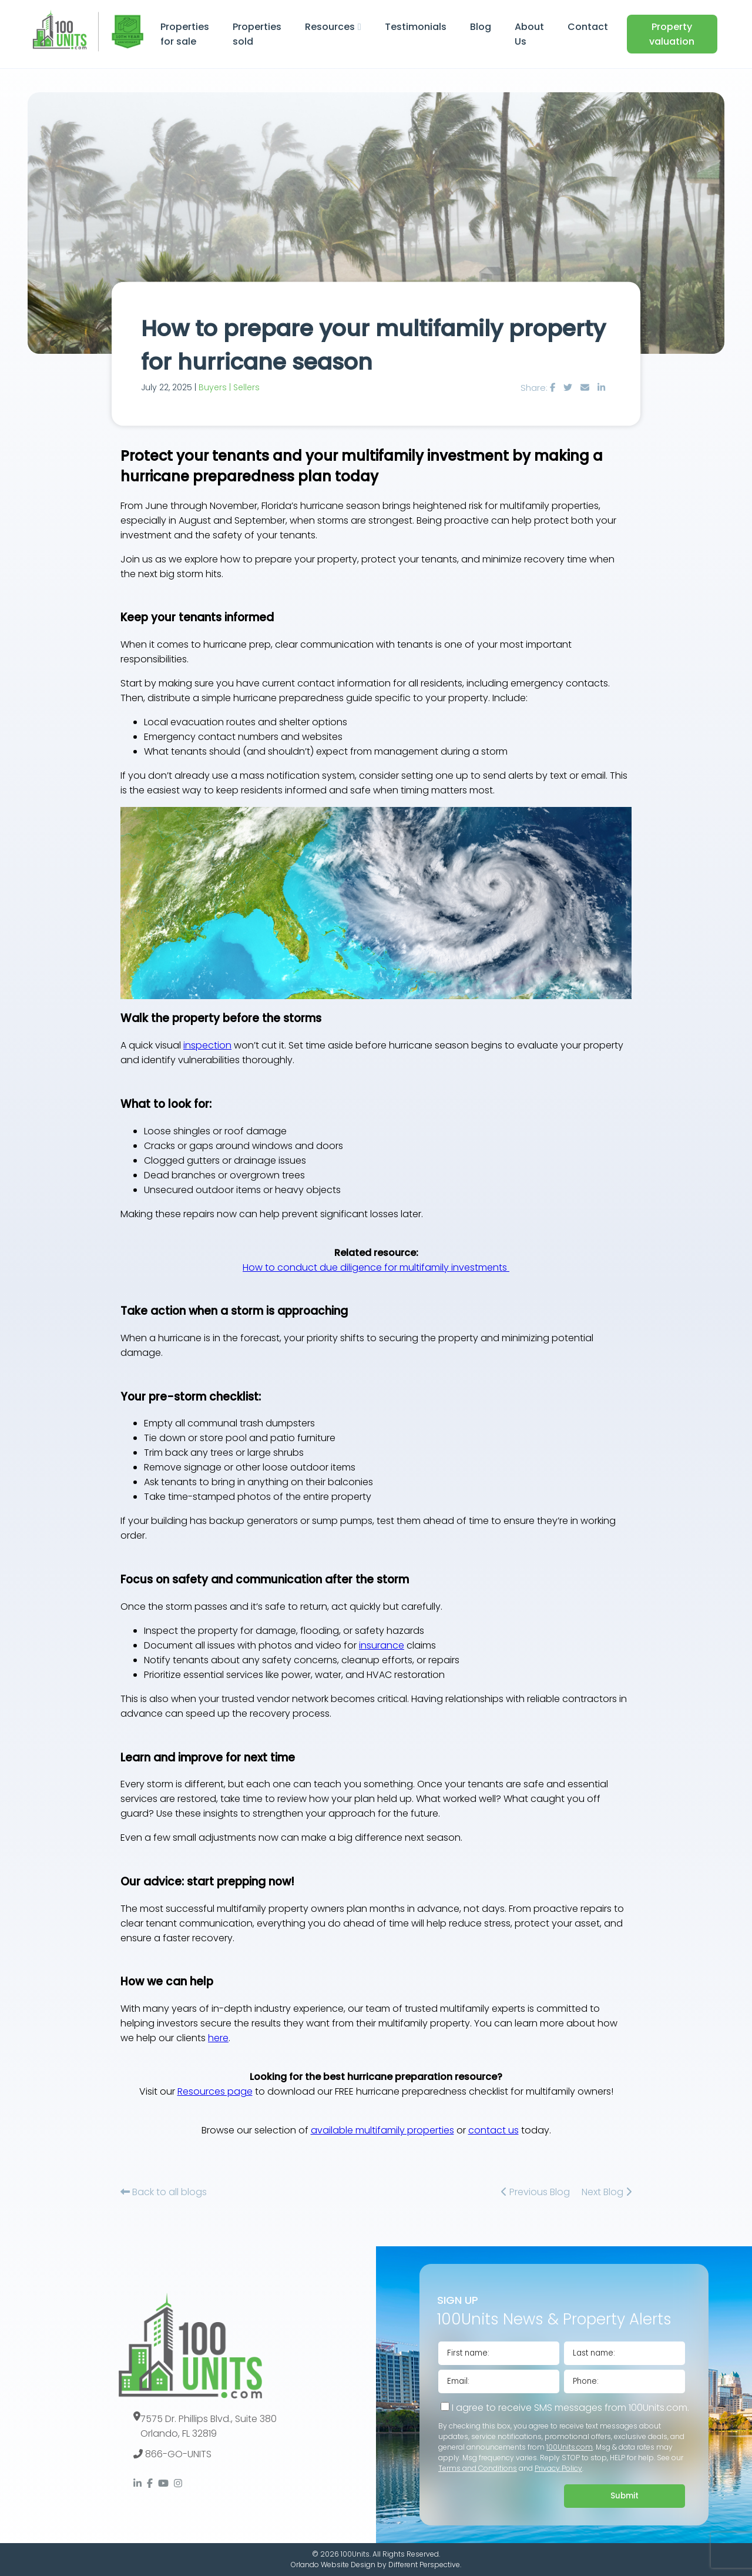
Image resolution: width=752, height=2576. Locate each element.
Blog (480, 27)
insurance (381, 1645)
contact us (493, 2130)
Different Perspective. (424, 2565)
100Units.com (569, 2447)
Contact (588, 27)
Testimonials (415, 27)
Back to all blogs (163, 2192)
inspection (207, 1045)
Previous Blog (535, 2192)
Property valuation (671, 34)
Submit (624, 2495)
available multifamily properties (382, 2130)
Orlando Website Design (333, 2565)
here (218, 2038)
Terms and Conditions (477, 2468)
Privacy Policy (558, 2468)
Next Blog (607, 2192)
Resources (330, 27)
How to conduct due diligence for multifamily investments (376, 1267)
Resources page (215, 2091)
